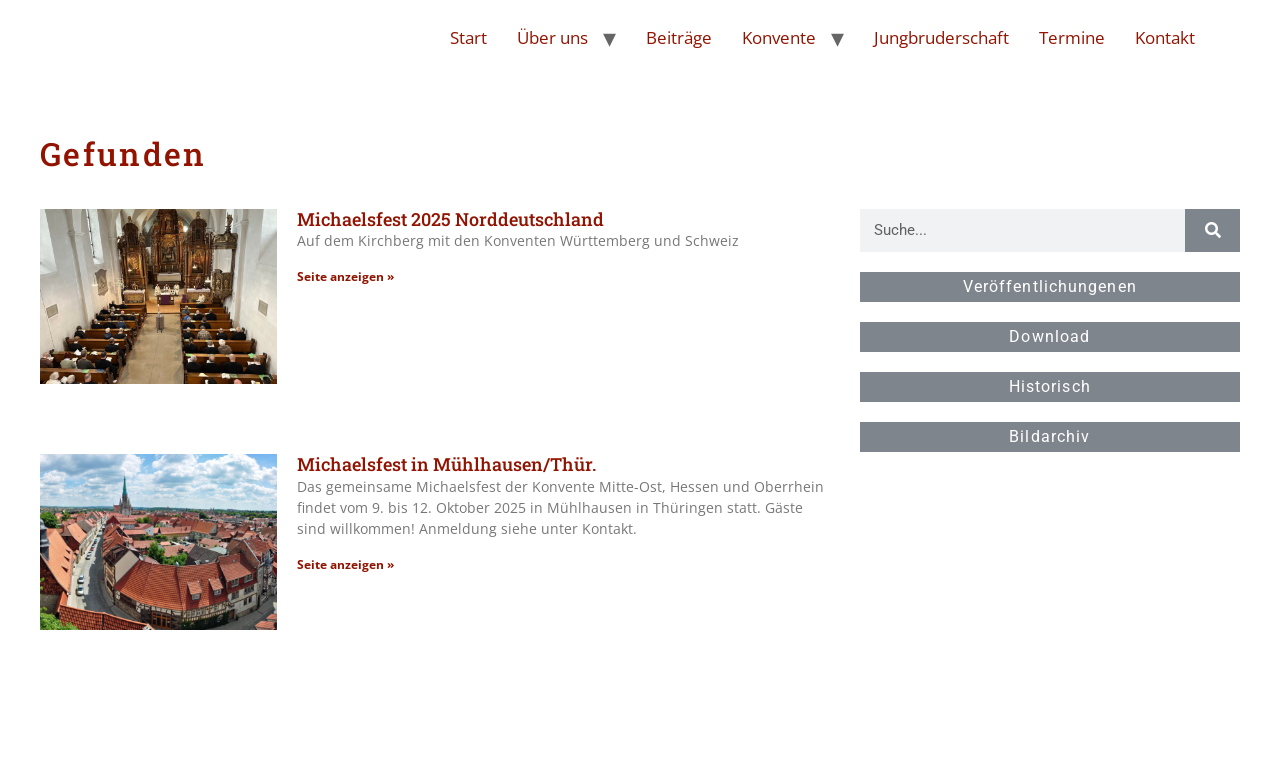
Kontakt (1165, 37)
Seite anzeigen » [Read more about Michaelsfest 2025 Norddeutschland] (345, 276)
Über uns (552, 37)
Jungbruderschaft (941, 37)
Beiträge (679, 37)
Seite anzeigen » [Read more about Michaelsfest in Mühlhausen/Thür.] (345, 564)
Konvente (779, 37)
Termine (1072, 37)
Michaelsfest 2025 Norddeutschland (450, 219)
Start (468, 37)
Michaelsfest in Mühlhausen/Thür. (446, 464)
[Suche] (1212, 230)
